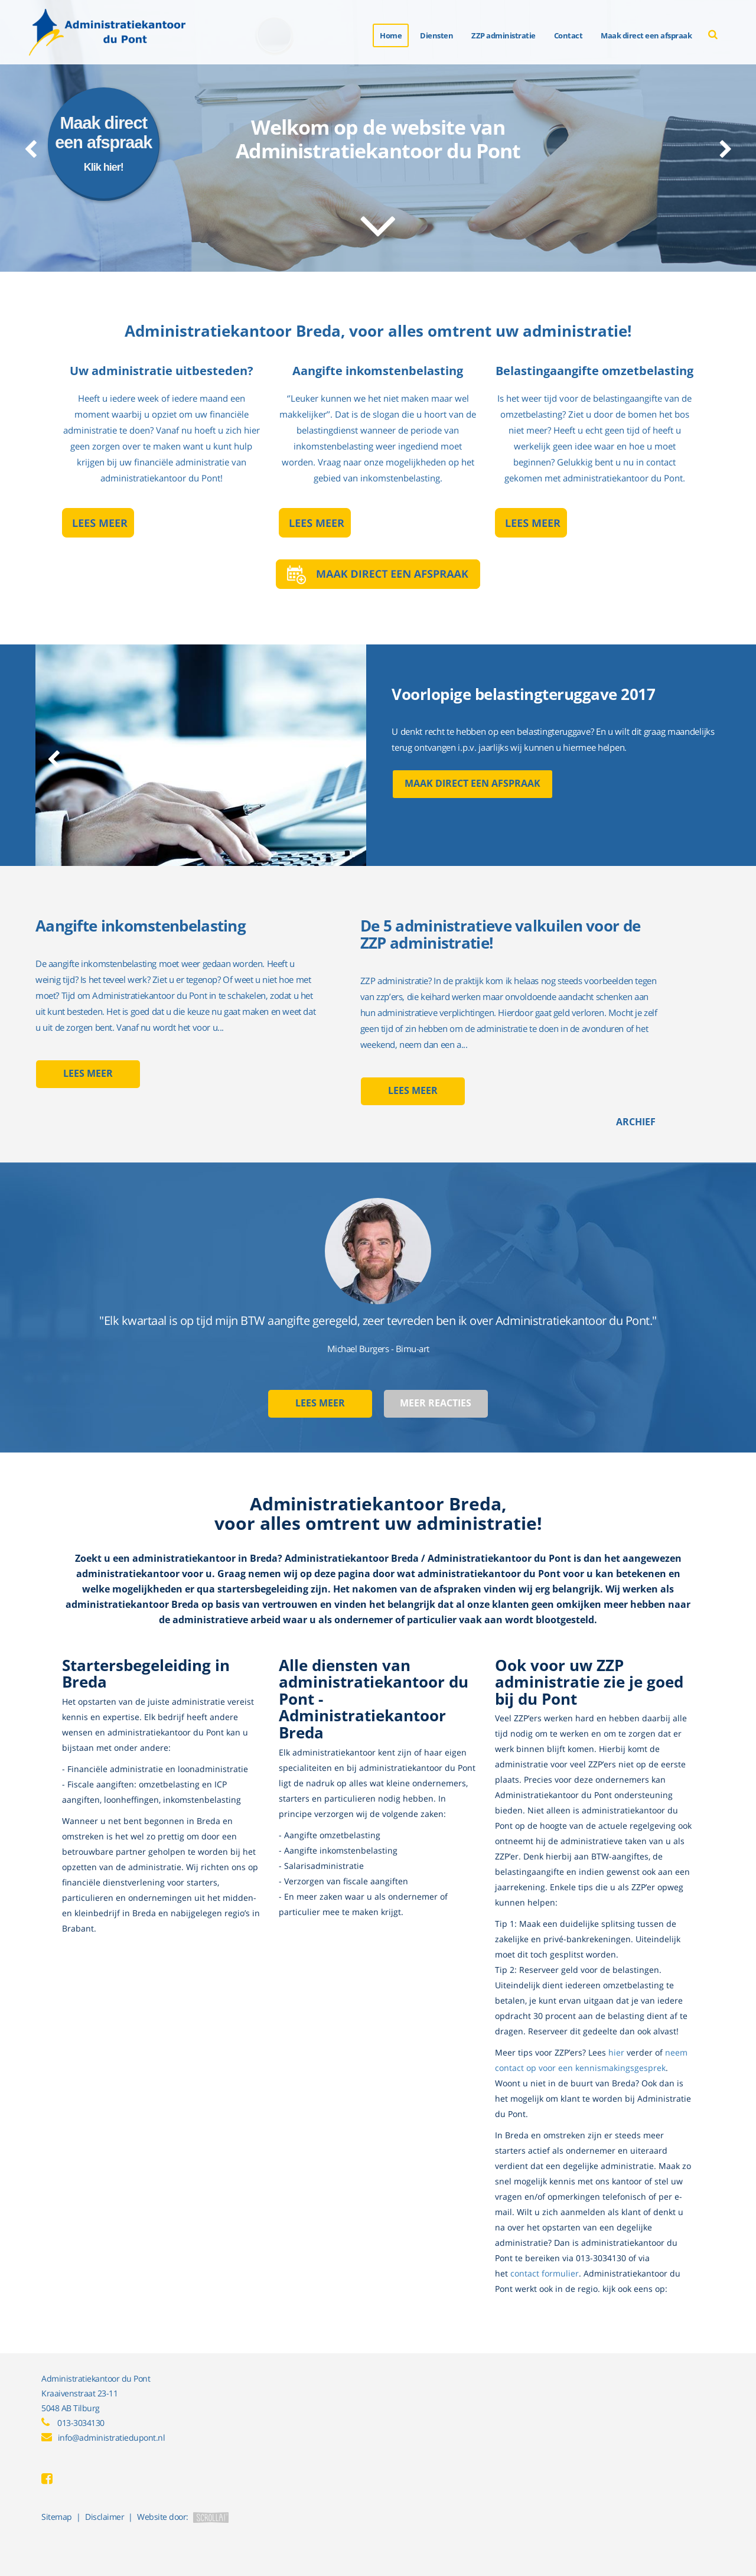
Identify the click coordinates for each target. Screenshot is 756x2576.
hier (616, 2052)
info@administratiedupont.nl (111, 2437)
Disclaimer (104, 2516)
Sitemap (56, 2516)
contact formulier (544, 2273)
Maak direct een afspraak (472, 783)
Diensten (436, 35)
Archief (636, 1121)
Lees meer (88, 1073)
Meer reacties (435, 1403)
